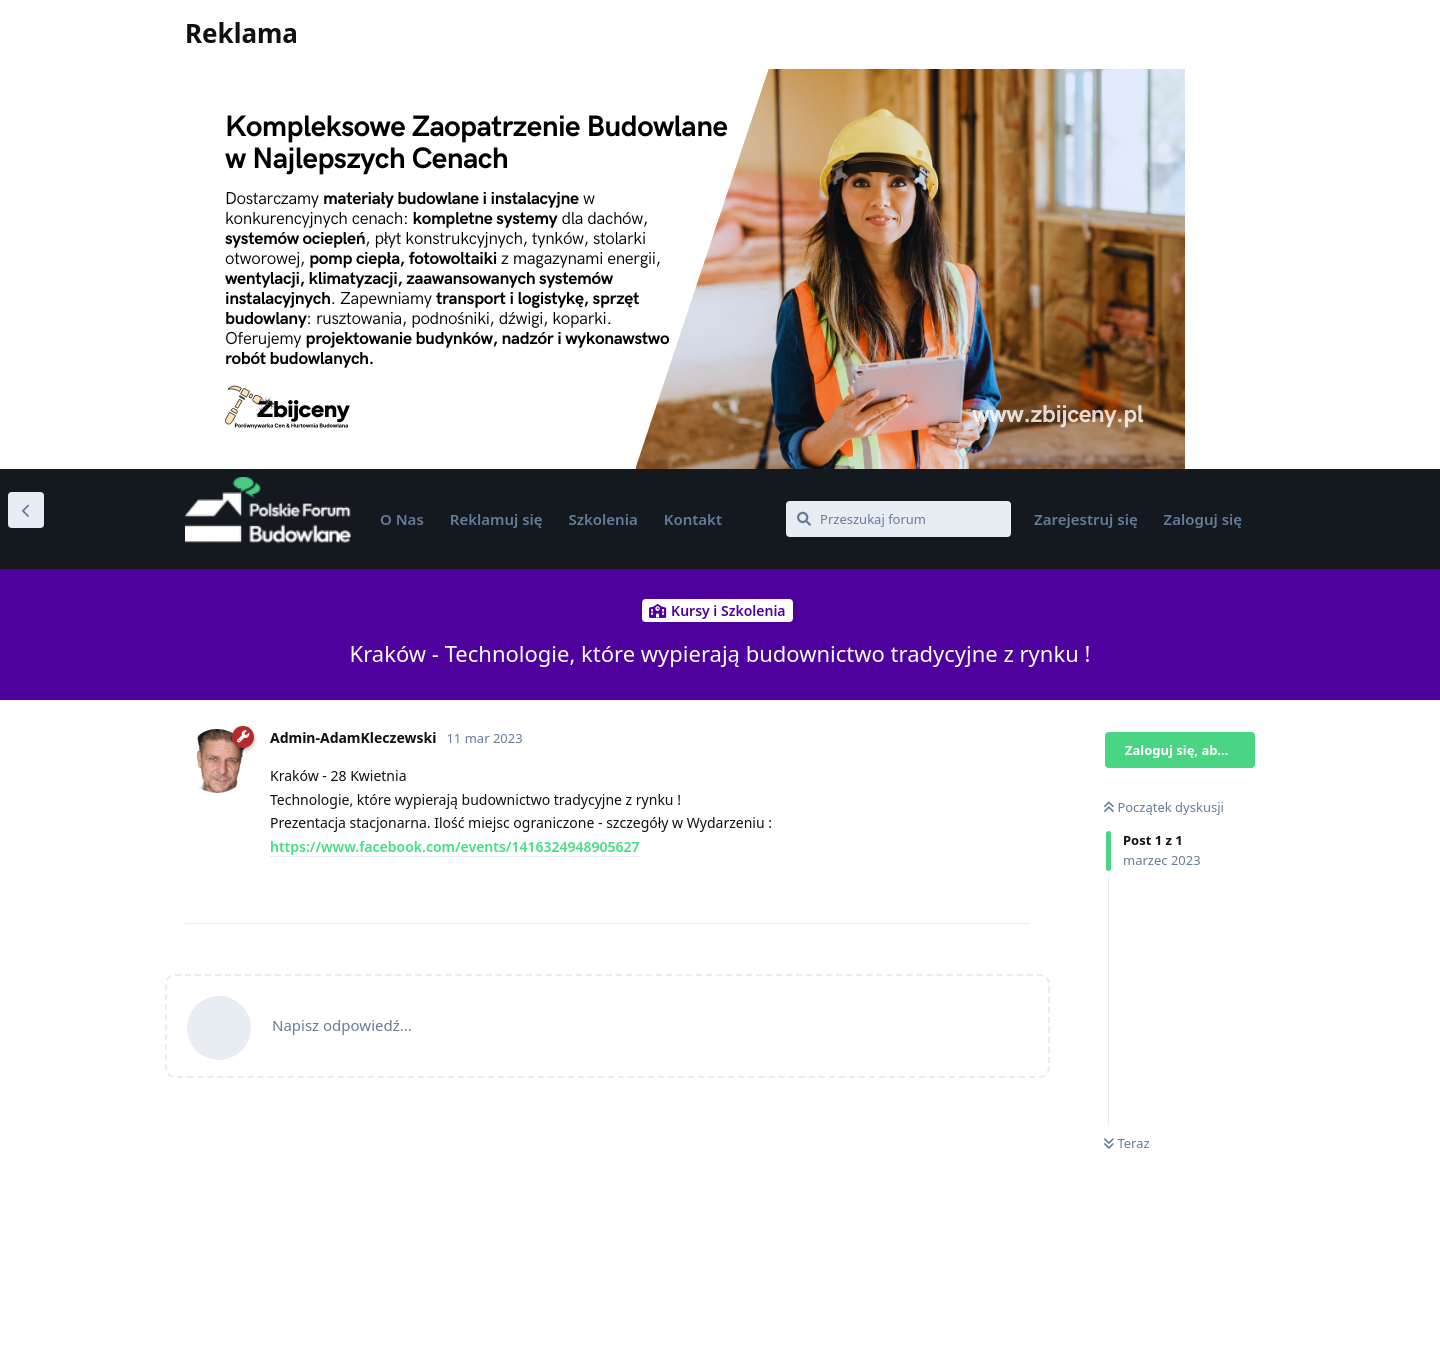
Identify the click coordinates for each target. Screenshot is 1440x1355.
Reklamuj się (496, 519)
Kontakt (693, 519)
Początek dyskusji (1164, 807)
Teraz (1127, 1143)
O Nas (402, 519)
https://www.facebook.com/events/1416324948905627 (455, 846)
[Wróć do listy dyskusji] (26, 510)
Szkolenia (603, 519)
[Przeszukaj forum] (898, 519)
